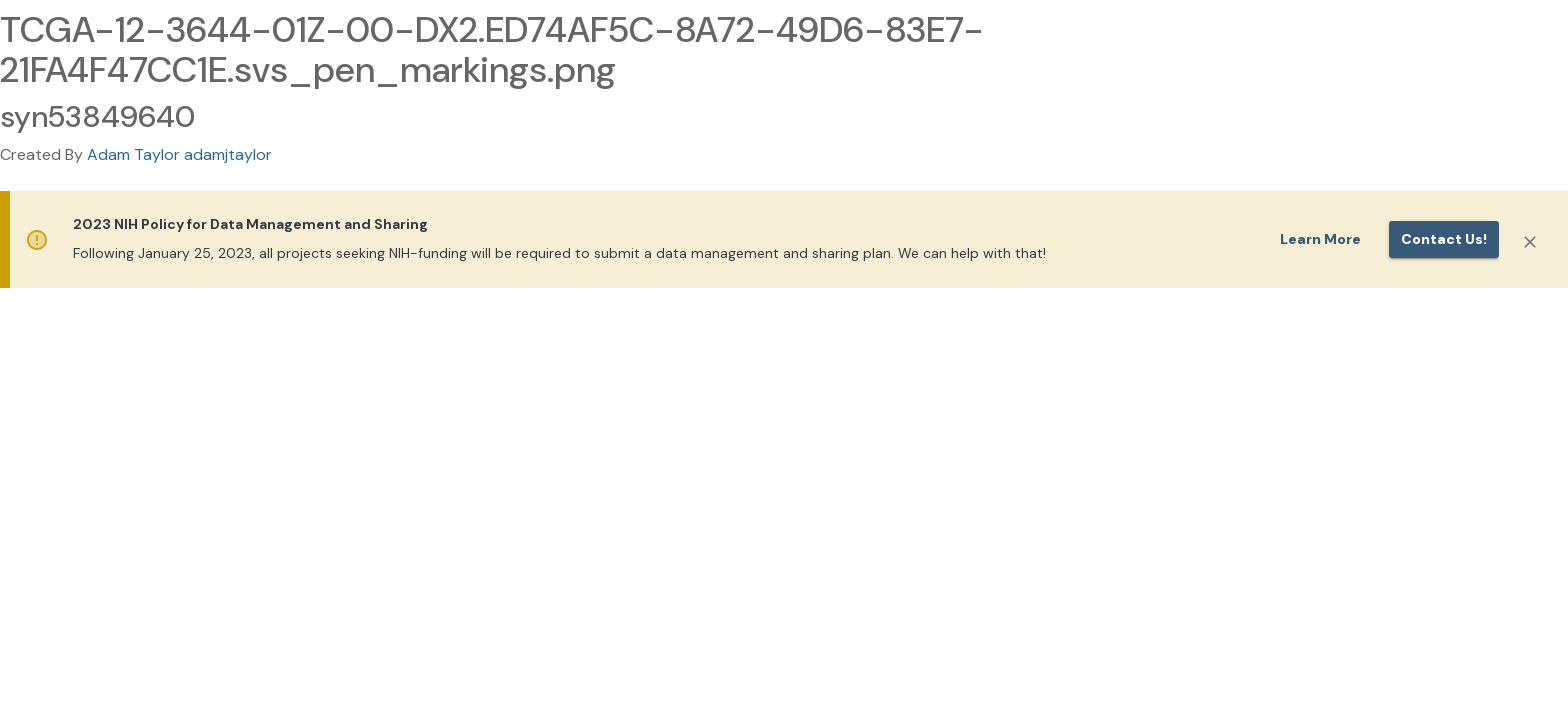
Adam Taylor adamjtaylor (179, 154)
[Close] (1530, 242)
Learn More (1320, 239)
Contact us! (1444, 239)
